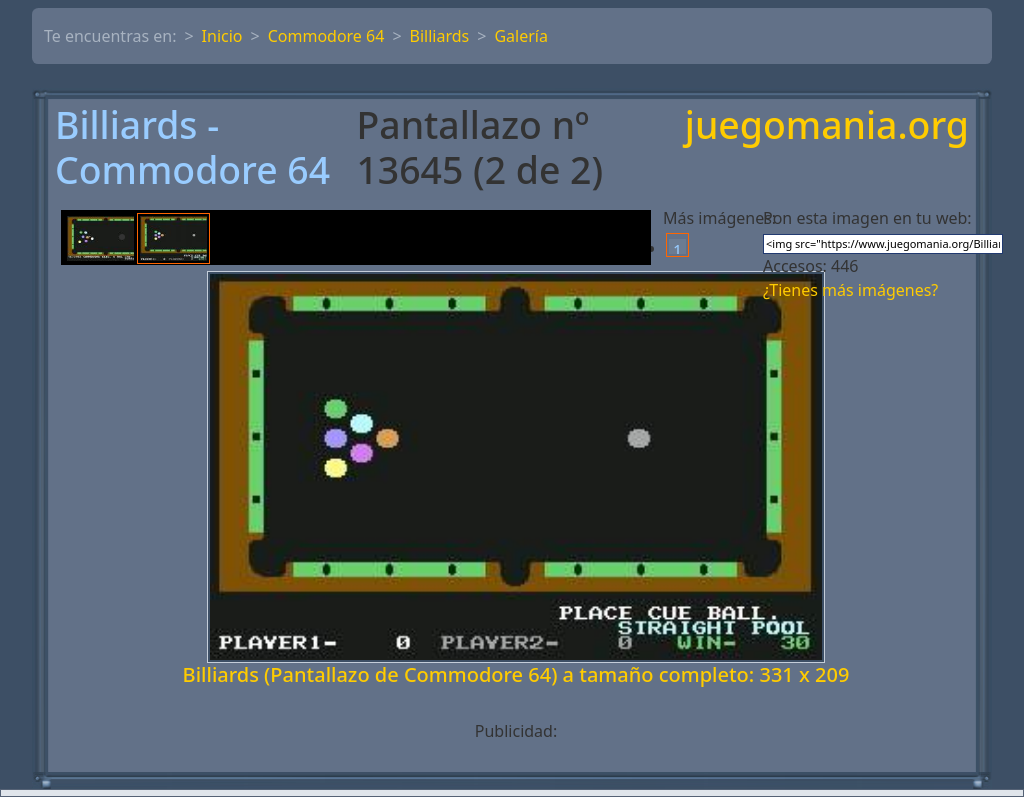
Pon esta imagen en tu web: (867, 218)
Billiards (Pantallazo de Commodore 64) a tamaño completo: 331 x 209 (516, 674)
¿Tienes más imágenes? (850, 290)
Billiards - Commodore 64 (192, 148)
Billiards (440, 36)
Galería (521, 36)
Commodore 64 (326, 36)
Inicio (222, 36)
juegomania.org (827, 126)
